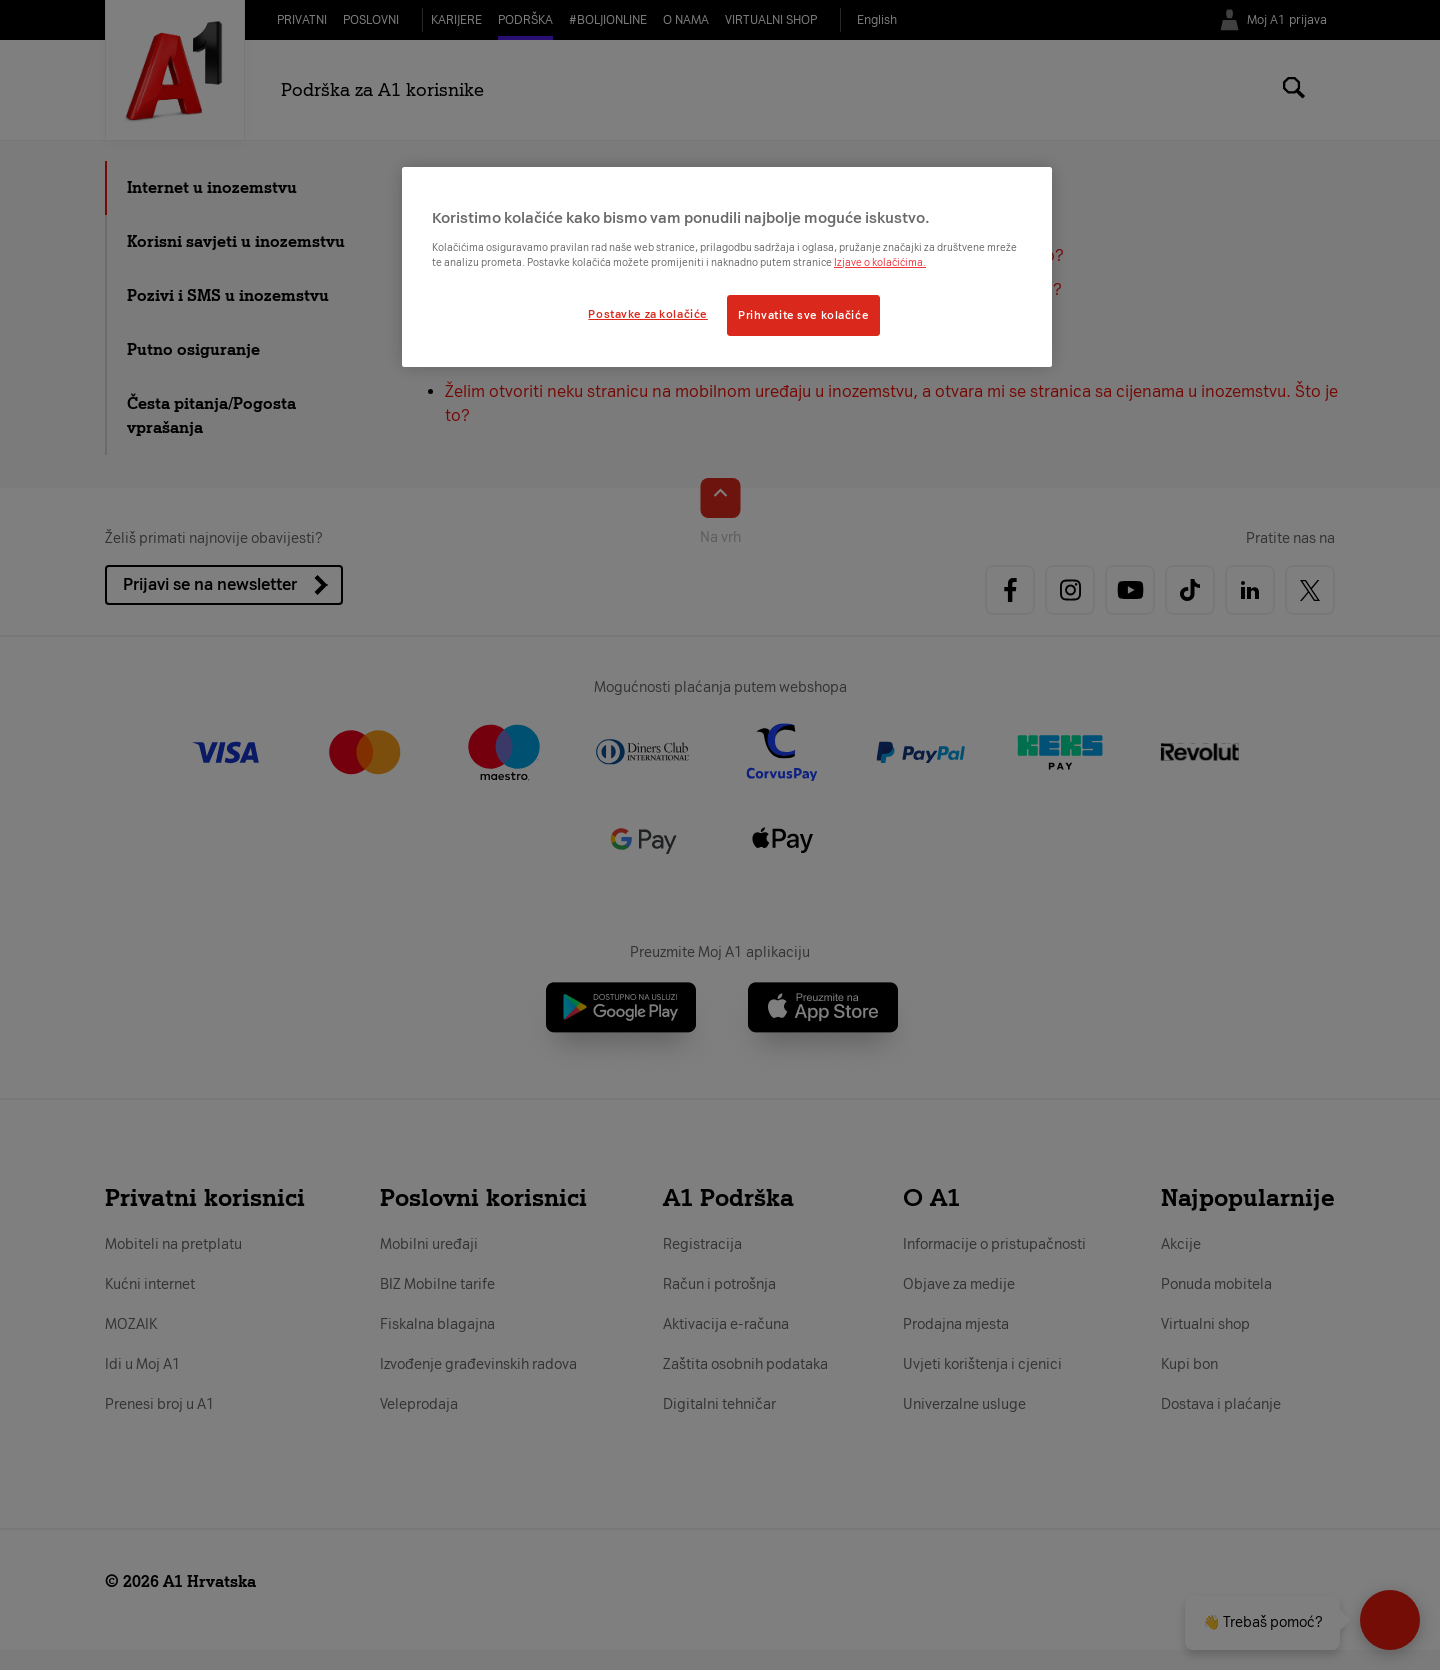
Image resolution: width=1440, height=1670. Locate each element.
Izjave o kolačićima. (880, 262)
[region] (727, 267)
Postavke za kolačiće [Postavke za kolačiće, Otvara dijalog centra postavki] (647, 314)
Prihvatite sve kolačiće (803, 315)
